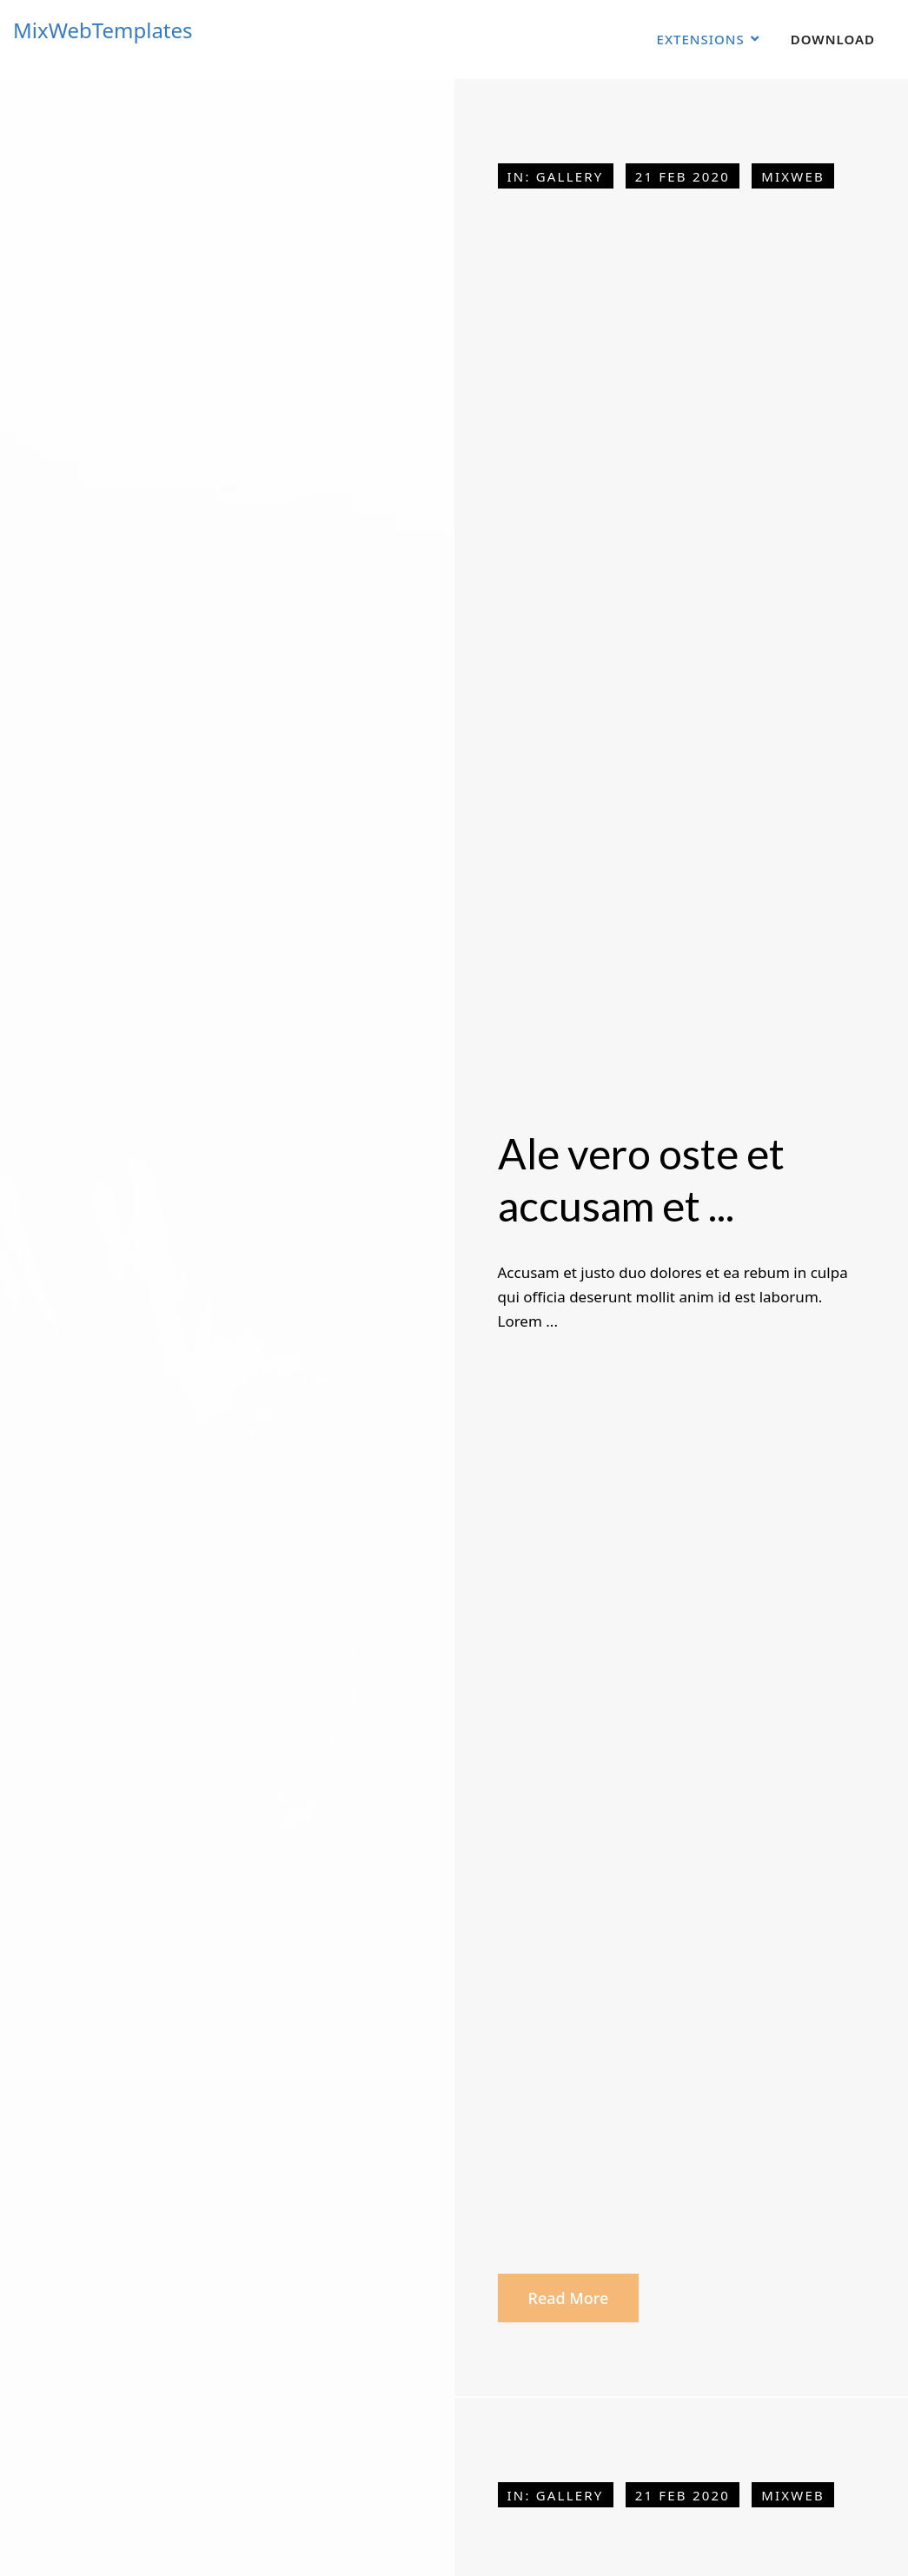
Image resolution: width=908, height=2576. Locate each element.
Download (833, 39)
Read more (568, 2298)
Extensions (701, 39)
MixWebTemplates (103, 30)
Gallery (570, 176)
